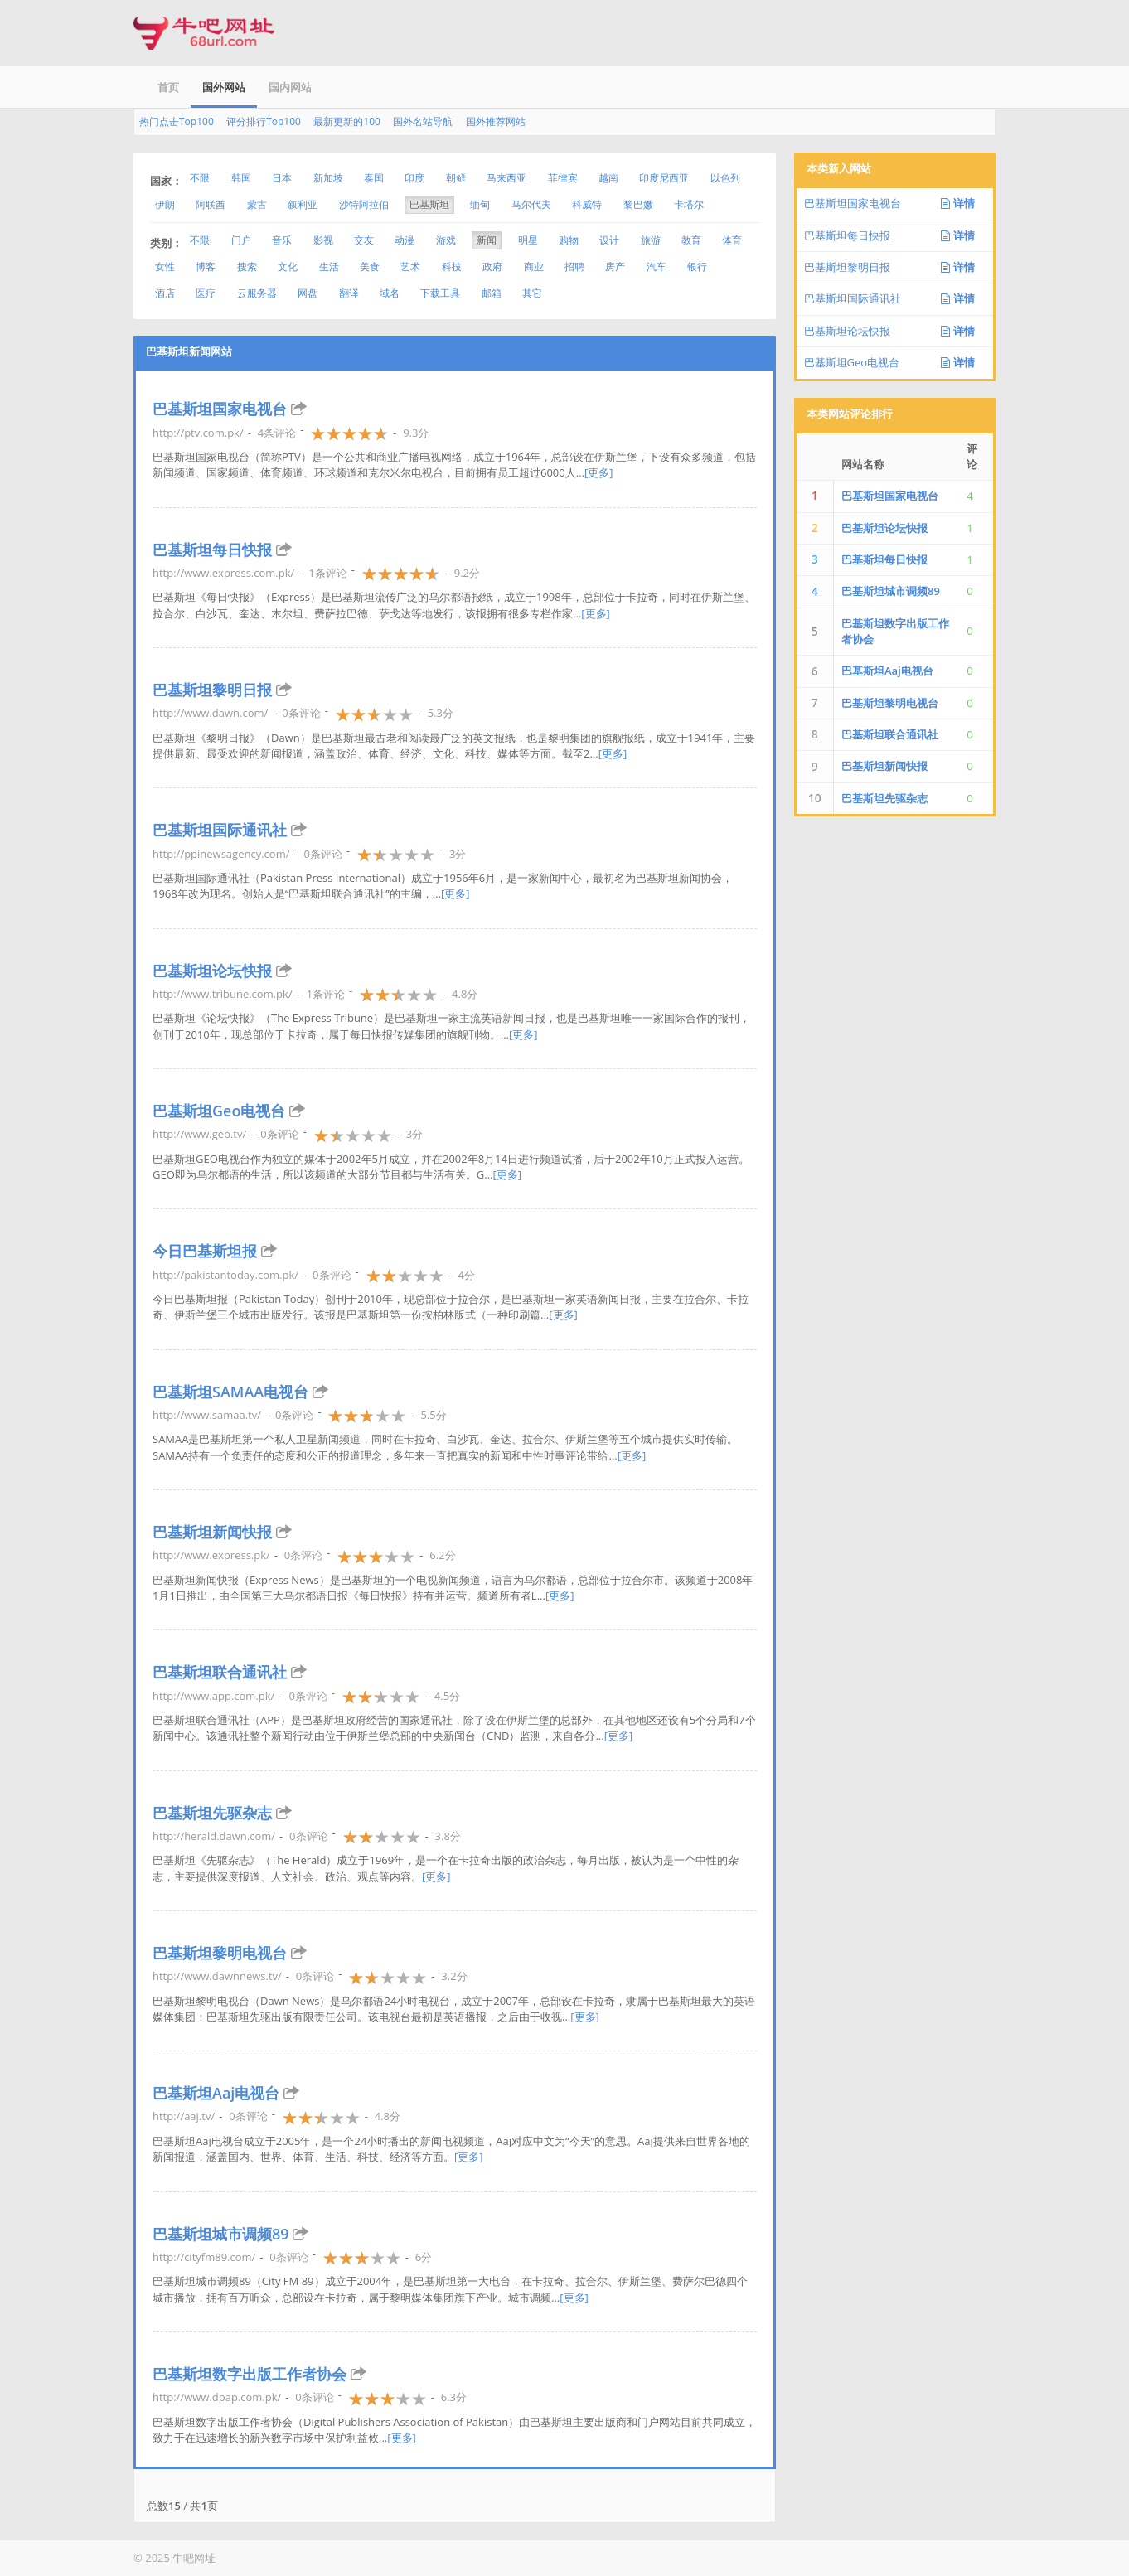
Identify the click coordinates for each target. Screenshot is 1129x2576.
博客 (206, 266)
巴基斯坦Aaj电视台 (216, 2093)
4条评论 (277, 432)
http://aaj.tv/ (184, 2116)
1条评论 (327, 572)
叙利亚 (302, 204)
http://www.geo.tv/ (199, 1133)
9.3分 (416, 432)
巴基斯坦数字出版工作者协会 (249, 2374)
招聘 (574, 266)
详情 (957, 203)
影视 (323, 240)
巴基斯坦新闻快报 (212, 1532)
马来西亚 (506, 178)
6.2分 (442, 1554)
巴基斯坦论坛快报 (212, 971)
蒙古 (257, 204)
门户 (241, 240)
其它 (532, 293)
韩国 (241, 178)
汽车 (656, 266)
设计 (609, 240)
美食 (370, 266)
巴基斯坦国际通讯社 (220, 830)
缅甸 (480, 204)
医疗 (206, 293)
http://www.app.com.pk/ (213, 1695)
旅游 (651, 240)
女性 (165, 266)
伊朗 (165, 204)
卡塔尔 (689, 204)
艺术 (410, 266)
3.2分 (454, 1975)
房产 (615, 266)
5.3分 (440, 712)
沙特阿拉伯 (364, 204)
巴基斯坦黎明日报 (212, 690)
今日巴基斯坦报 (205, 1251)
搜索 (247, 266)
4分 (466, 1274)
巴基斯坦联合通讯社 (220, 1672)
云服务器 (257, 293)
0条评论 (301, 712)
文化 (288, 266)
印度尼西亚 (664, 178)
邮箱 (492, 293)
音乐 (282, 240)
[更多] (598, 472)
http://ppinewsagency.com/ (221, 853)
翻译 (349, 293)
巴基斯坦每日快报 (212, 549)
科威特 (587, 204)
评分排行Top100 (263, 121)
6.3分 (454, 2397)
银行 (697, 266)
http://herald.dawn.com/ (214, 1835)
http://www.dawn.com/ (210, 712)
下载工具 (440, 293)
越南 (608, 178)
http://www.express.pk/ (211, 1554)
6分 (423, 2256)
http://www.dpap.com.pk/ (217, 2397)
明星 (528, 240)
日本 (282, 178)
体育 (732, 240)
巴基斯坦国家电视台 (220, 409)
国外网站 (223, 87)
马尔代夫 (531, 204)
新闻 (487, 240)
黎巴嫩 (638, 204)
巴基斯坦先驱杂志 (212, 1813)
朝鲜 (456, 178)
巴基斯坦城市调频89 (221, 2234)
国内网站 (290, 87)
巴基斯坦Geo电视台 (219, 1111)
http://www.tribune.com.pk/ (223, 993)
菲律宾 (563, 178)
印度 (414, 178)
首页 (168, 87)
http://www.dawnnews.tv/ (217, 1975)
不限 (200, 178)
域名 (390, 293)
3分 (457, 853)
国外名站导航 (423, 121)
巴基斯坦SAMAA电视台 (230, 1392)
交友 (364, 240)
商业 (534, 266)
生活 (329, 266)
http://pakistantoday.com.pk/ (225, 1274)
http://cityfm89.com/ (204, 2256)
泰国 (374, 178)
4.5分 (447, 1695)
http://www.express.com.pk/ (223, 572)
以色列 (725, 178)
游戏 (446, 240)
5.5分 (433, 1414)
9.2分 (467, 572)
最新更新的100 (346, 121)
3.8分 (448, 1835)
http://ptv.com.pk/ (198, 432)
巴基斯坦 (429, 204)
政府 (492, 266)
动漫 (404, 240)
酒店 (165, 293)
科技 (452, 266)
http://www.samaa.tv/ (207, 1414)
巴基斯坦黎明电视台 (220, 1953)
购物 (569, 240)
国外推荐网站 (496, 121)
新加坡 (328, 178)
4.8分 (464, 993)
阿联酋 (210, 204)
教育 (691, 240)
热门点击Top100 (176, 121)
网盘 (307, 293)
